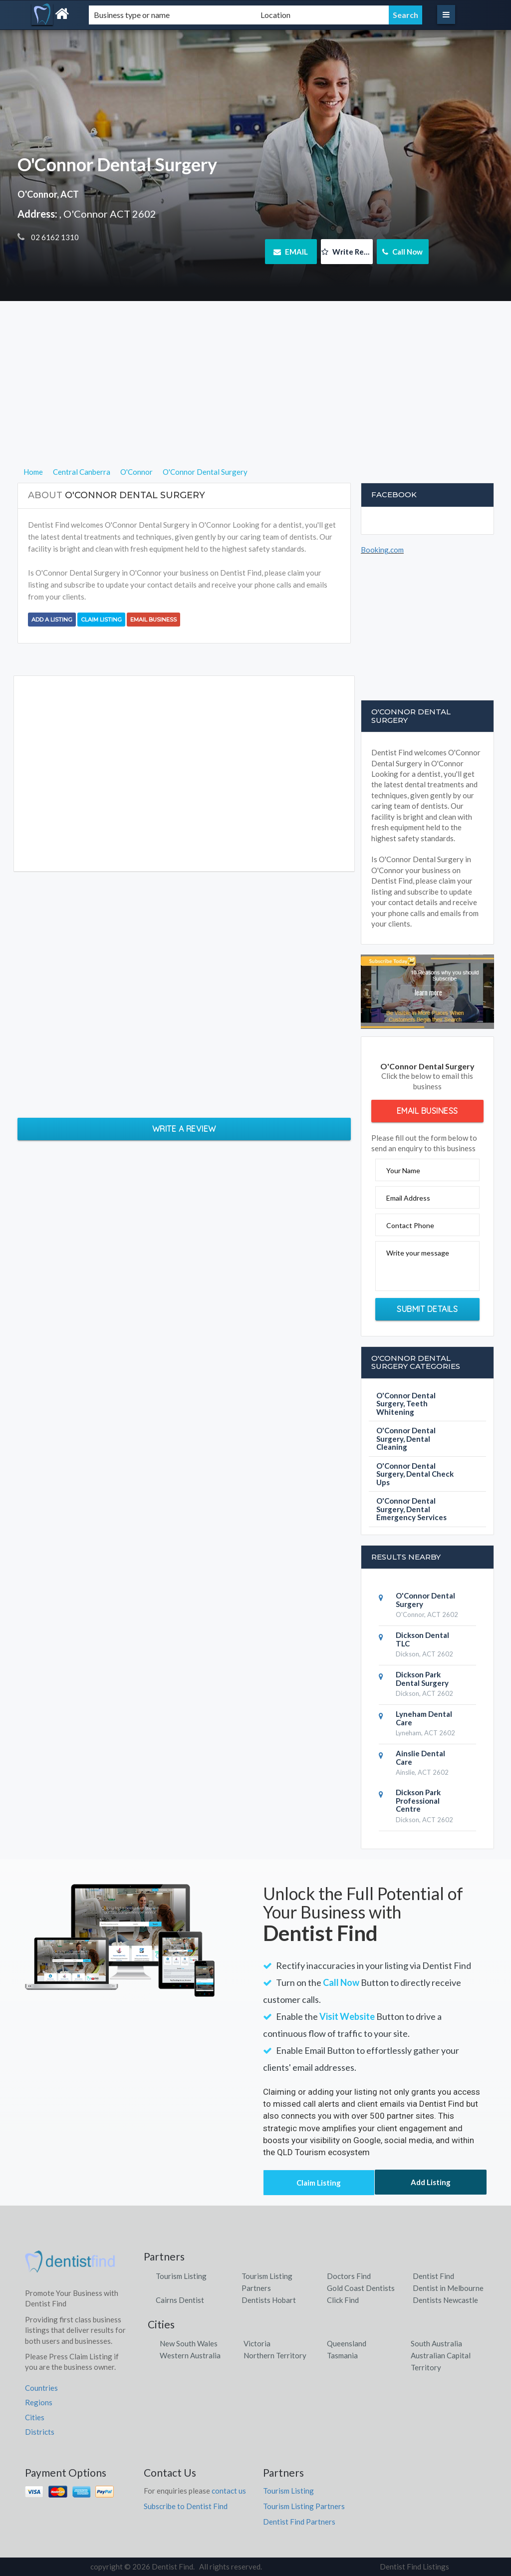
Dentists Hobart (269, 2299)
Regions (38, 2402)
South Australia (436, 2343)
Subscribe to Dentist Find (186, 2506)
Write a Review (184, 1129)
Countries (41, 2387)
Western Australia (190, 2355)
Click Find (343, 2299)
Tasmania (342, 2355)
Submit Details (427, 1309)
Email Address (408, 1198)
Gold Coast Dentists (361, 2287)
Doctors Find (349, 2275)
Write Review (347, 251)
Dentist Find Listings (414, 2566)
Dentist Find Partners (299, 2521)
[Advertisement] (255, 396)
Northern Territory (275, 2355)
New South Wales (189, 2343)
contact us (229, 2490)
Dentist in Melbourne (448, 2287)
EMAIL (290, 251)
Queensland (346, 2343)
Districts (39, 2431)
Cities (34, 2417)
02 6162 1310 (54, 237)
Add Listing (431, 2182)
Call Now (402, 251)
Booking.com (382, 549)
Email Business (153, 619)
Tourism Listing (181, 2275)
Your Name (403, 1170)
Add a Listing (51, 619)
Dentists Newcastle (445, 2299)
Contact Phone (410, 1225)
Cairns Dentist (180, 2299)
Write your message (417, 1253)
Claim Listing (101, 619)
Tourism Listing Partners (304, 2506)
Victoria (257, 2343)
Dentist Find (433, 2275)
